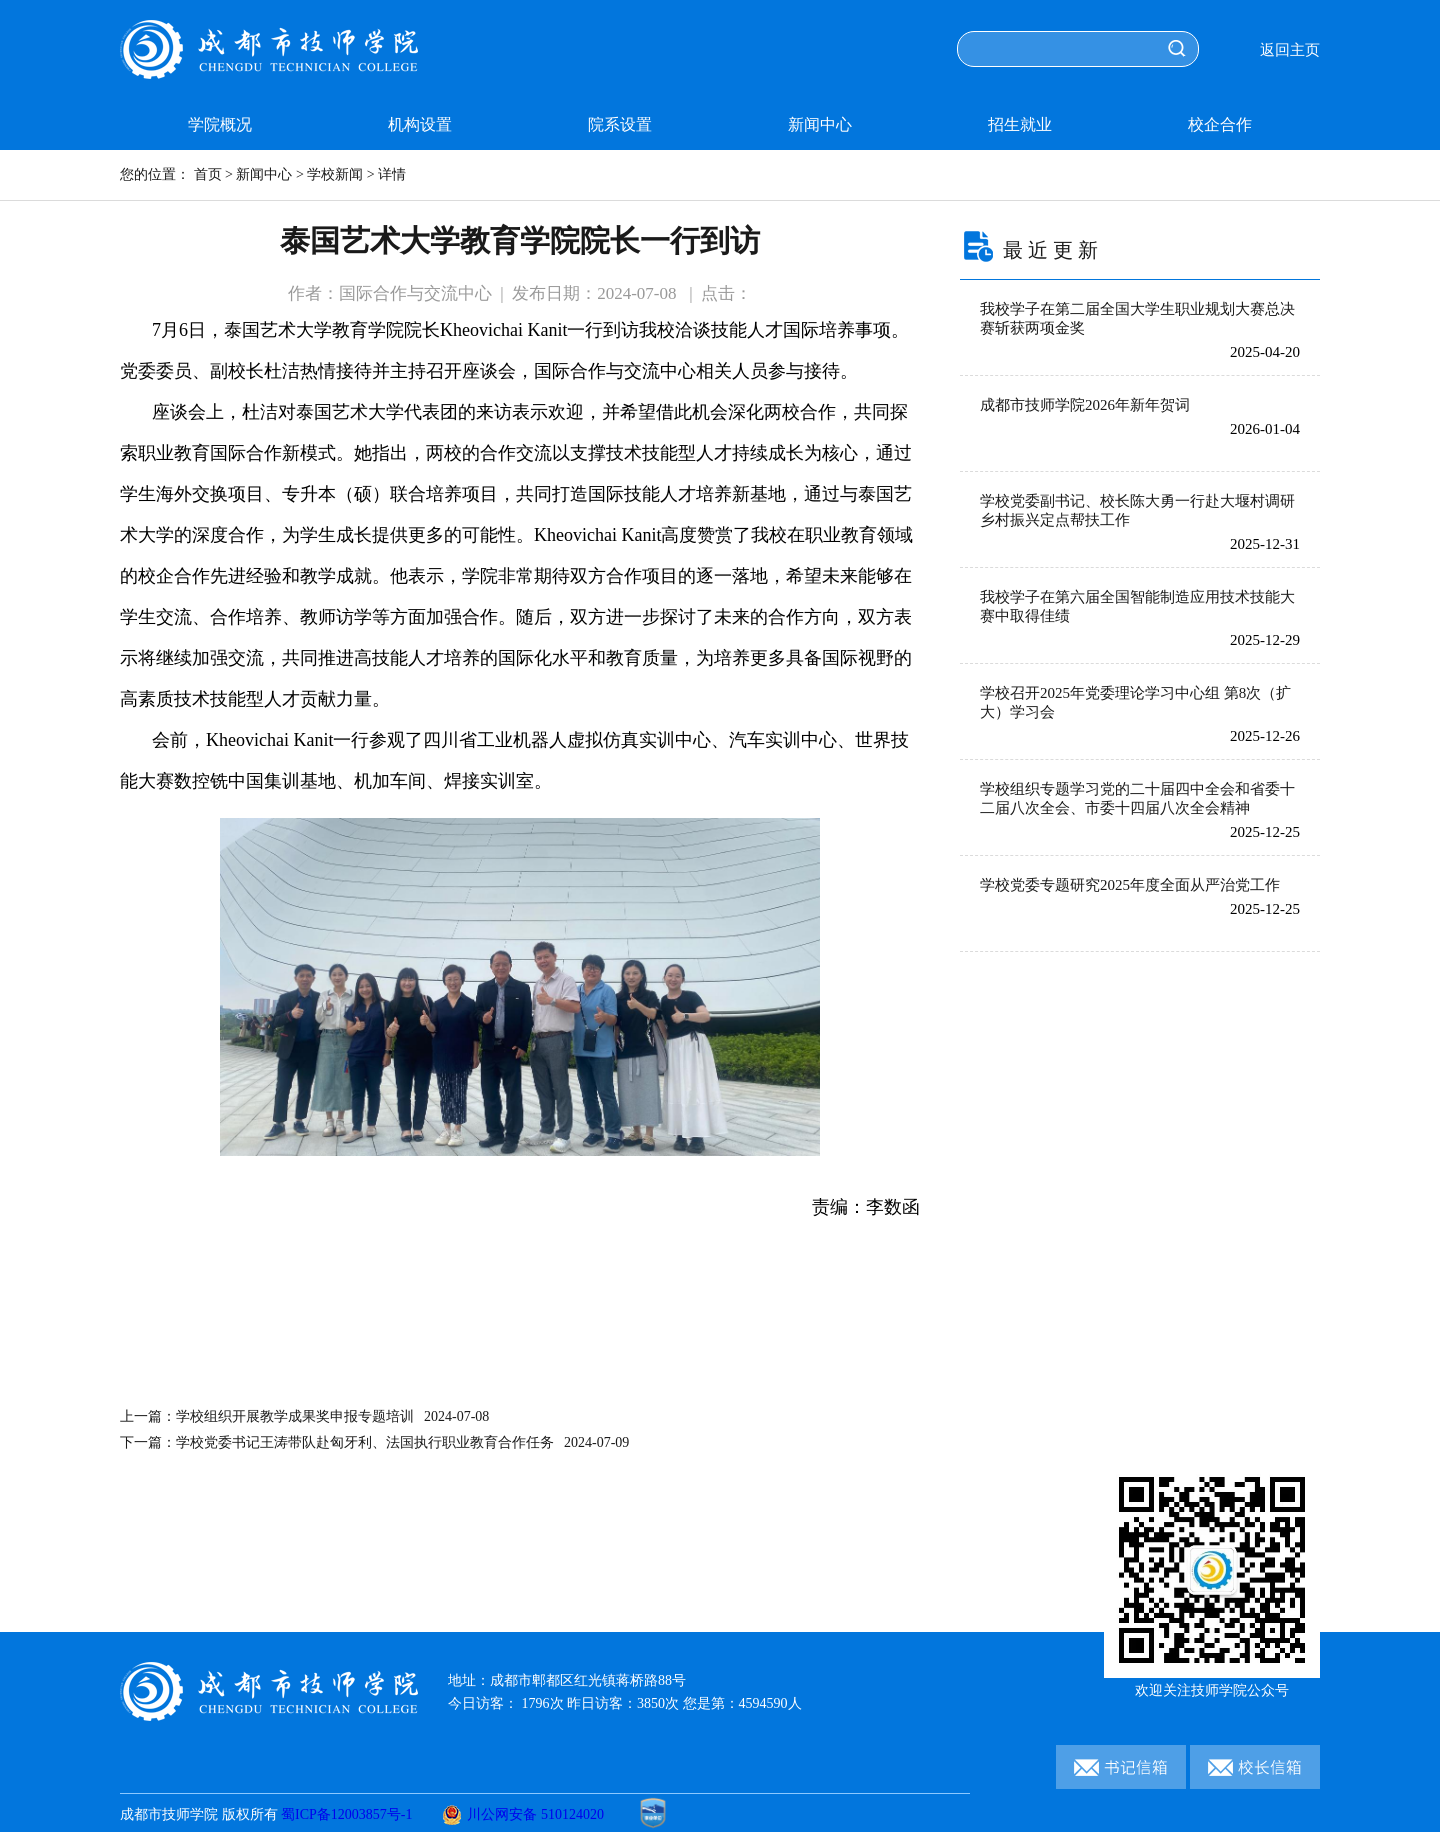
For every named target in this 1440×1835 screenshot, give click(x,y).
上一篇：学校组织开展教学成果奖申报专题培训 (304, 1416)
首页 (208, 174)
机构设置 (420, 124)
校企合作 (1220, 124)
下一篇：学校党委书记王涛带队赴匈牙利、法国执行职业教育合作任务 (374, 1442)
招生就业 (1020, 124)
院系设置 (620, 124)
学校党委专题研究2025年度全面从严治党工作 (1130, 885)
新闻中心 (820, 124)
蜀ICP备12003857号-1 (346, 1814)
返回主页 (1290, 50)
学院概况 (220, 124)
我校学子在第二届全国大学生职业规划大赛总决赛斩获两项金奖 (1137, 318)
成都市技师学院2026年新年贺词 (1085, 405)
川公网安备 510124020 (523, 1814)
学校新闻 (335, 174)
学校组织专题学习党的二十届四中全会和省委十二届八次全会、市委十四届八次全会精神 (1137, 798)
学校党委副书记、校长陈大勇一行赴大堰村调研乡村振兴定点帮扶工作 (1137, 510)
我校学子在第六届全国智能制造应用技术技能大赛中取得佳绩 (1137, 606)
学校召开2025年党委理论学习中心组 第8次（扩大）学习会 (1135, 702)
